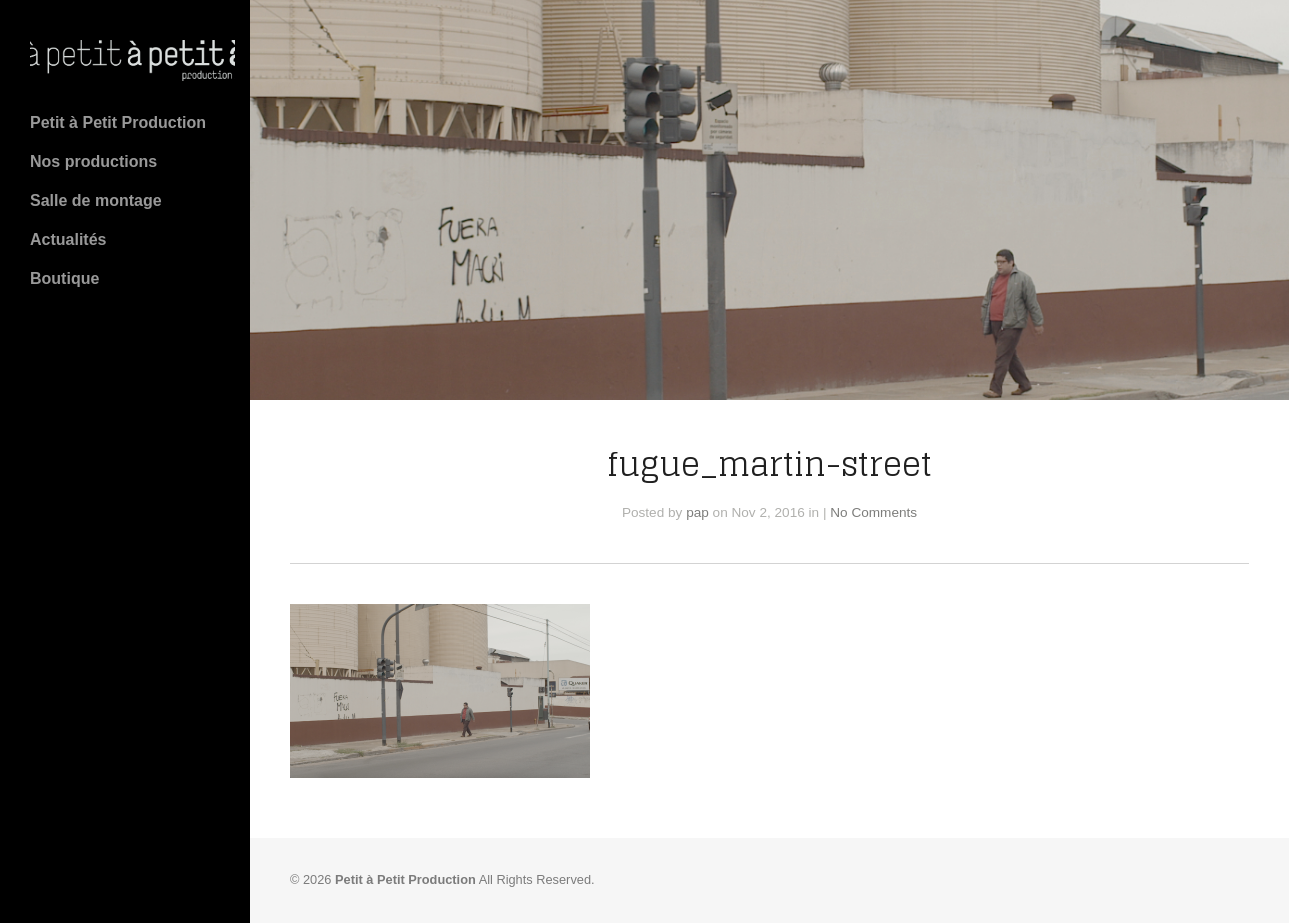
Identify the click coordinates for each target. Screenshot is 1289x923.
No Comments (873, 512)
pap (697, 512)
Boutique (64, 278)
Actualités (68, 239)
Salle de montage (96, 200)
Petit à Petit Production (118, 122)
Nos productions (93, 161)
